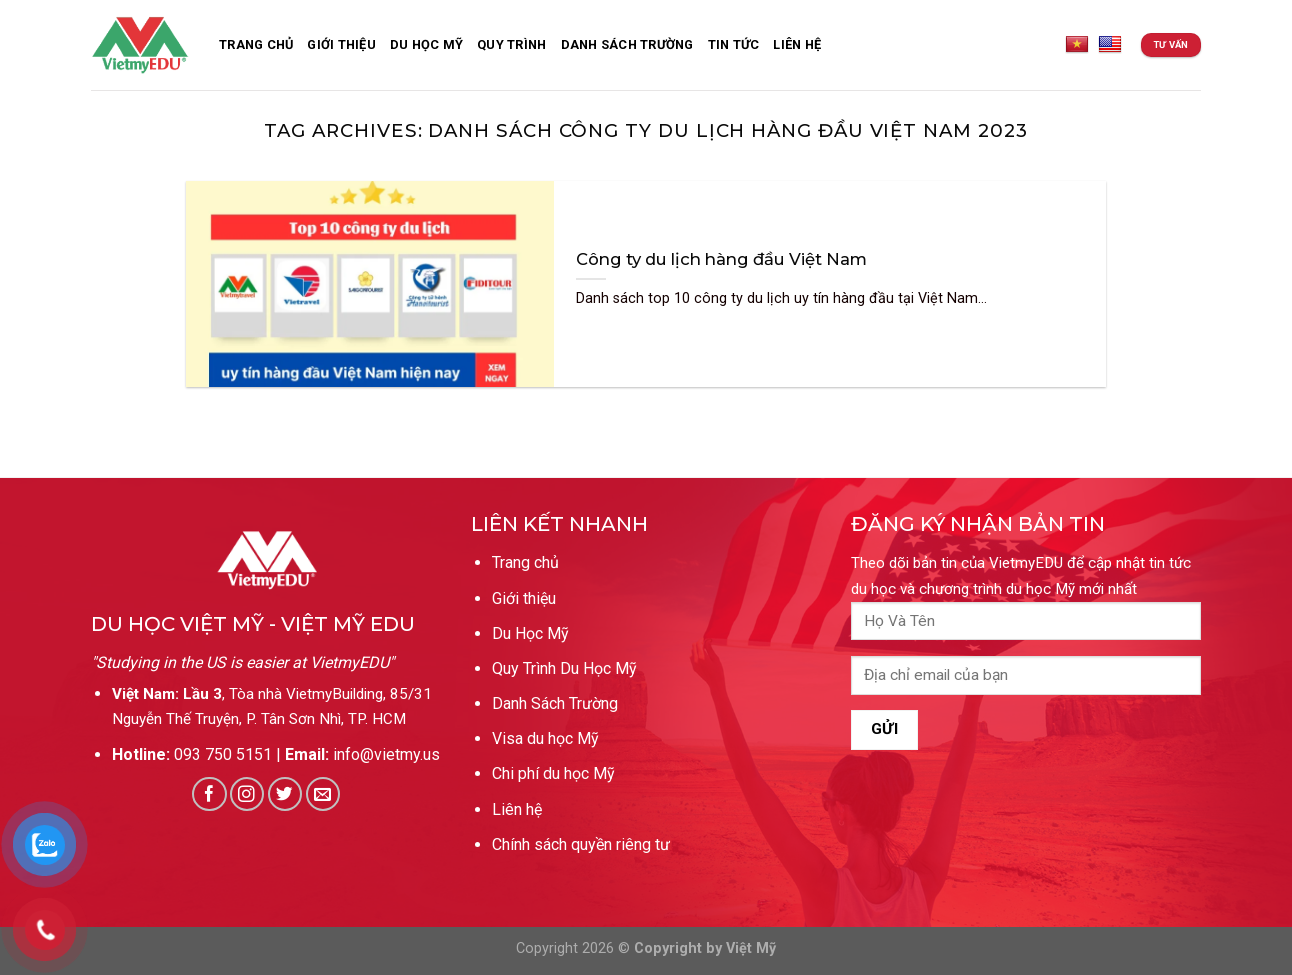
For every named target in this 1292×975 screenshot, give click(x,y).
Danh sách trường (627, 44)
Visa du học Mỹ (545, 738)
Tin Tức (734, 44)
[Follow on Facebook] (209, 794)
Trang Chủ (256, 44)
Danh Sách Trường (555, 703)
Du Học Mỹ (426, 44)
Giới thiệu (341, 44)
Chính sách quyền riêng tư (581, 844)
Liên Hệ (797, 44)
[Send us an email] (323, 794)
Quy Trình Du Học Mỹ (564, 668)
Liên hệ (517, 809)
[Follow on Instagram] (247, 794)
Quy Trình (511, 44)
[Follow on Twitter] (285, 794)
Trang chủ (525, 562)
